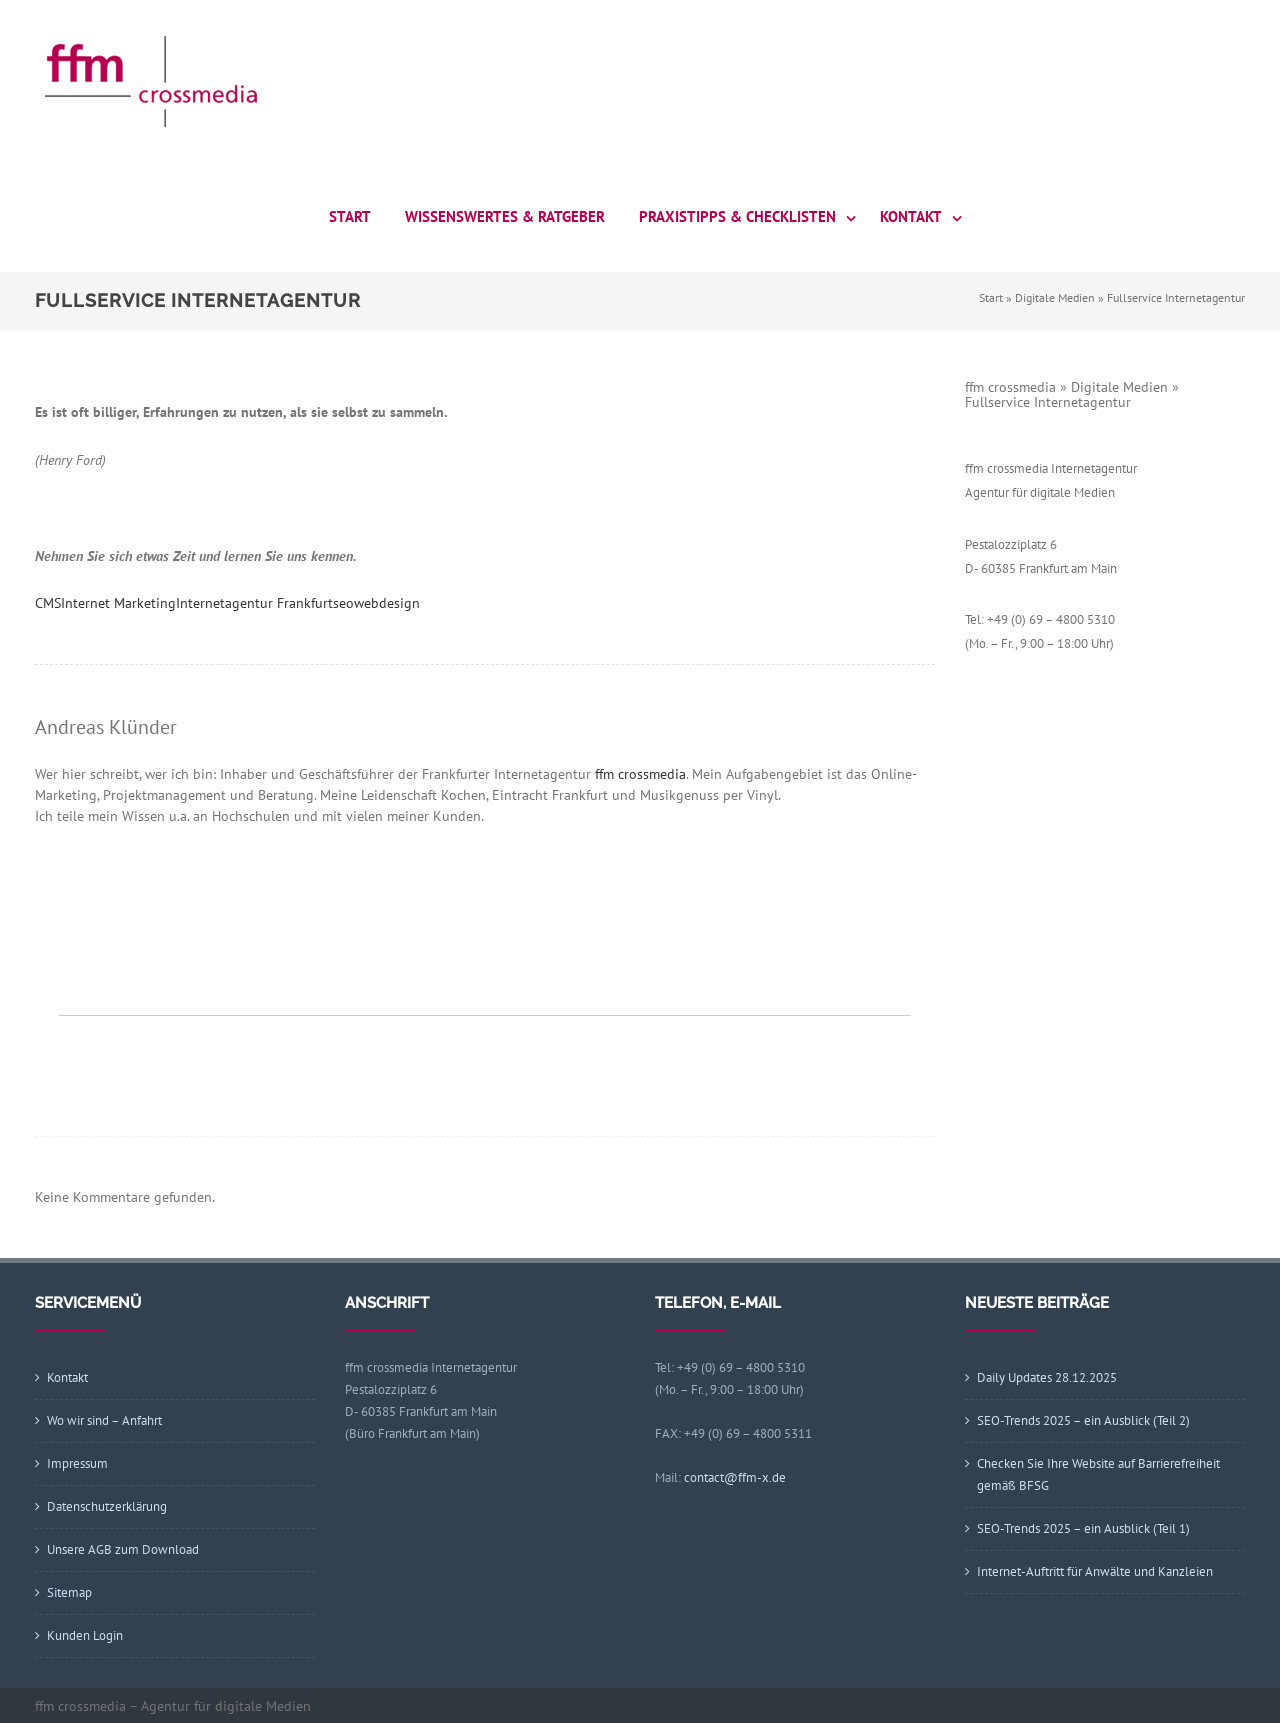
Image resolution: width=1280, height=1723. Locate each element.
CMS (48, 603)
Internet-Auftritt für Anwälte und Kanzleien (1095, 1571)
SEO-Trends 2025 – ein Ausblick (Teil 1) (1083, 1528)
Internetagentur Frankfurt (254, 603)
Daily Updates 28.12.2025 (1047, 1377)
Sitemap (69, 1592)
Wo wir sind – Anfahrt (104, 1420)
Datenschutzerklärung (107, 1506)
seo (343, 603)
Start (350, 216)
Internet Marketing (118, 603)
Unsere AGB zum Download (123, 1549)
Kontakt (911, 216)
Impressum (77, 1463)
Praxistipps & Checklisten (737, 216)
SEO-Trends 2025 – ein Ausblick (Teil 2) (1083, 1420)
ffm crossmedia (640, 774)
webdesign (387, 603)
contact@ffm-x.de (735, 1477)
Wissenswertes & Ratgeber (505, 216)
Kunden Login (85, 1635)
